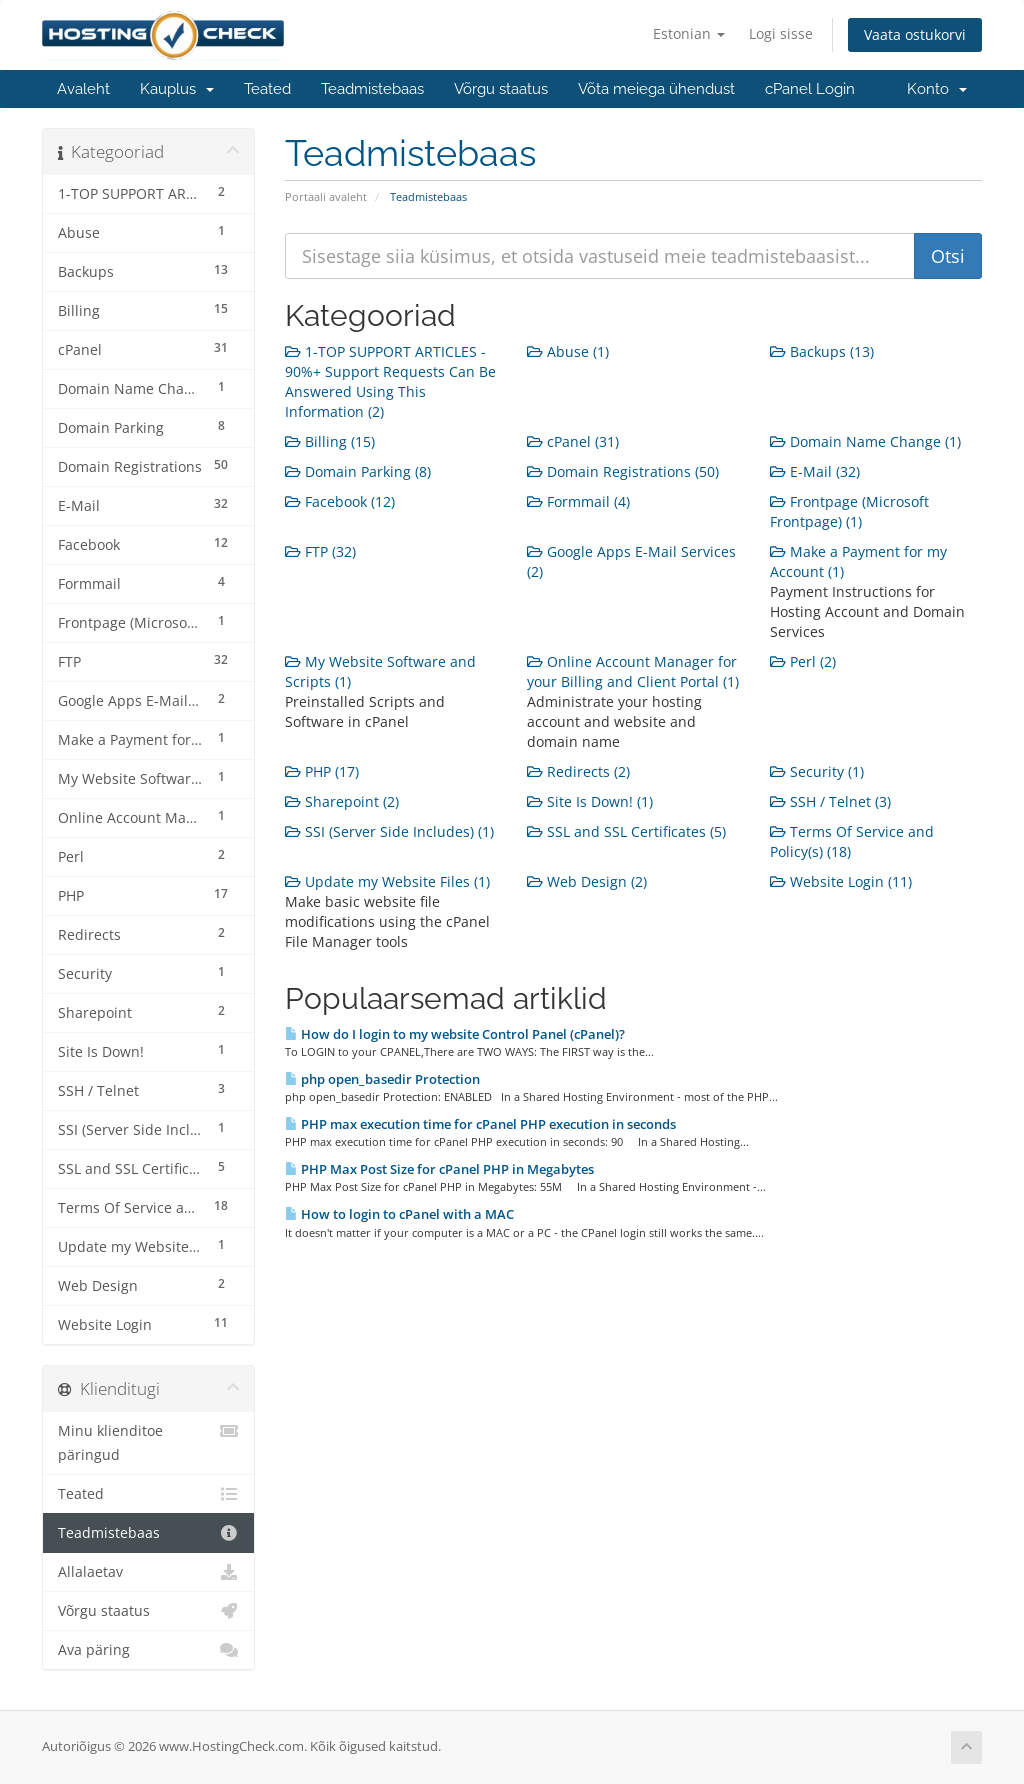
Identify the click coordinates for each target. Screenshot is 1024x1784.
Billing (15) (330, 441)
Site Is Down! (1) (590, 801)
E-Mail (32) (815, 471)
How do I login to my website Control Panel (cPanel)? (455, 1034)
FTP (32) (320, 551)
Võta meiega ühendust (656, 89)
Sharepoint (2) (342, 801)
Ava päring (148, 1650)
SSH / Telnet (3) (830, 801)
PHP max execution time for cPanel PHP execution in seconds (480, 1124)
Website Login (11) (841, 881)
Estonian (689, 33)
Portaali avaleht (326, 196)
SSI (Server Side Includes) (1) (389, 831)
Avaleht (83, 89)
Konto (937, 89)
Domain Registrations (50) (623, 471)
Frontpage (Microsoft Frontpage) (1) (849, 511)
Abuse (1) (568, 351)
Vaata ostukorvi (915, 34)
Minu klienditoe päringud (148, 1441)
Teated (267, 89)
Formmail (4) (578, 501)
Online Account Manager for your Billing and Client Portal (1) (633, 671)
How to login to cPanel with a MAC (399, 1214)
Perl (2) (803, 661)
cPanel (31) (573, 441)
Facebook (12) (340, 501)
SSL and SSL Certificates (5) (626, 831)
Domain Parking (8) (358, 471)
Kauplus (177, 89)
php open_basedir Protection (382, 1079)
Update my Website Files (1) (387, 881)
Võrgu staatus (501, 89)
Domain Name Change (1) (865, 441)
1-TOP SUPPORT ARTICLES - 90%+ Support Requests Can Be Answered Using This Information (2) (390, 381)
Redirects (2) (578, 771)
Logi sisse (781, 33)
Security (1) (817, 771)
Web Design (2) (587, 881)
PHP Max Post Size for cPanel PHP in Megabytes (439, 1169)
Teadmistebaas (372, 89)
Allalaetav (148, 1572)
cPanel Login (810, 89)
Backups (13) (822, 351)
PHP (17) (322, 771)
